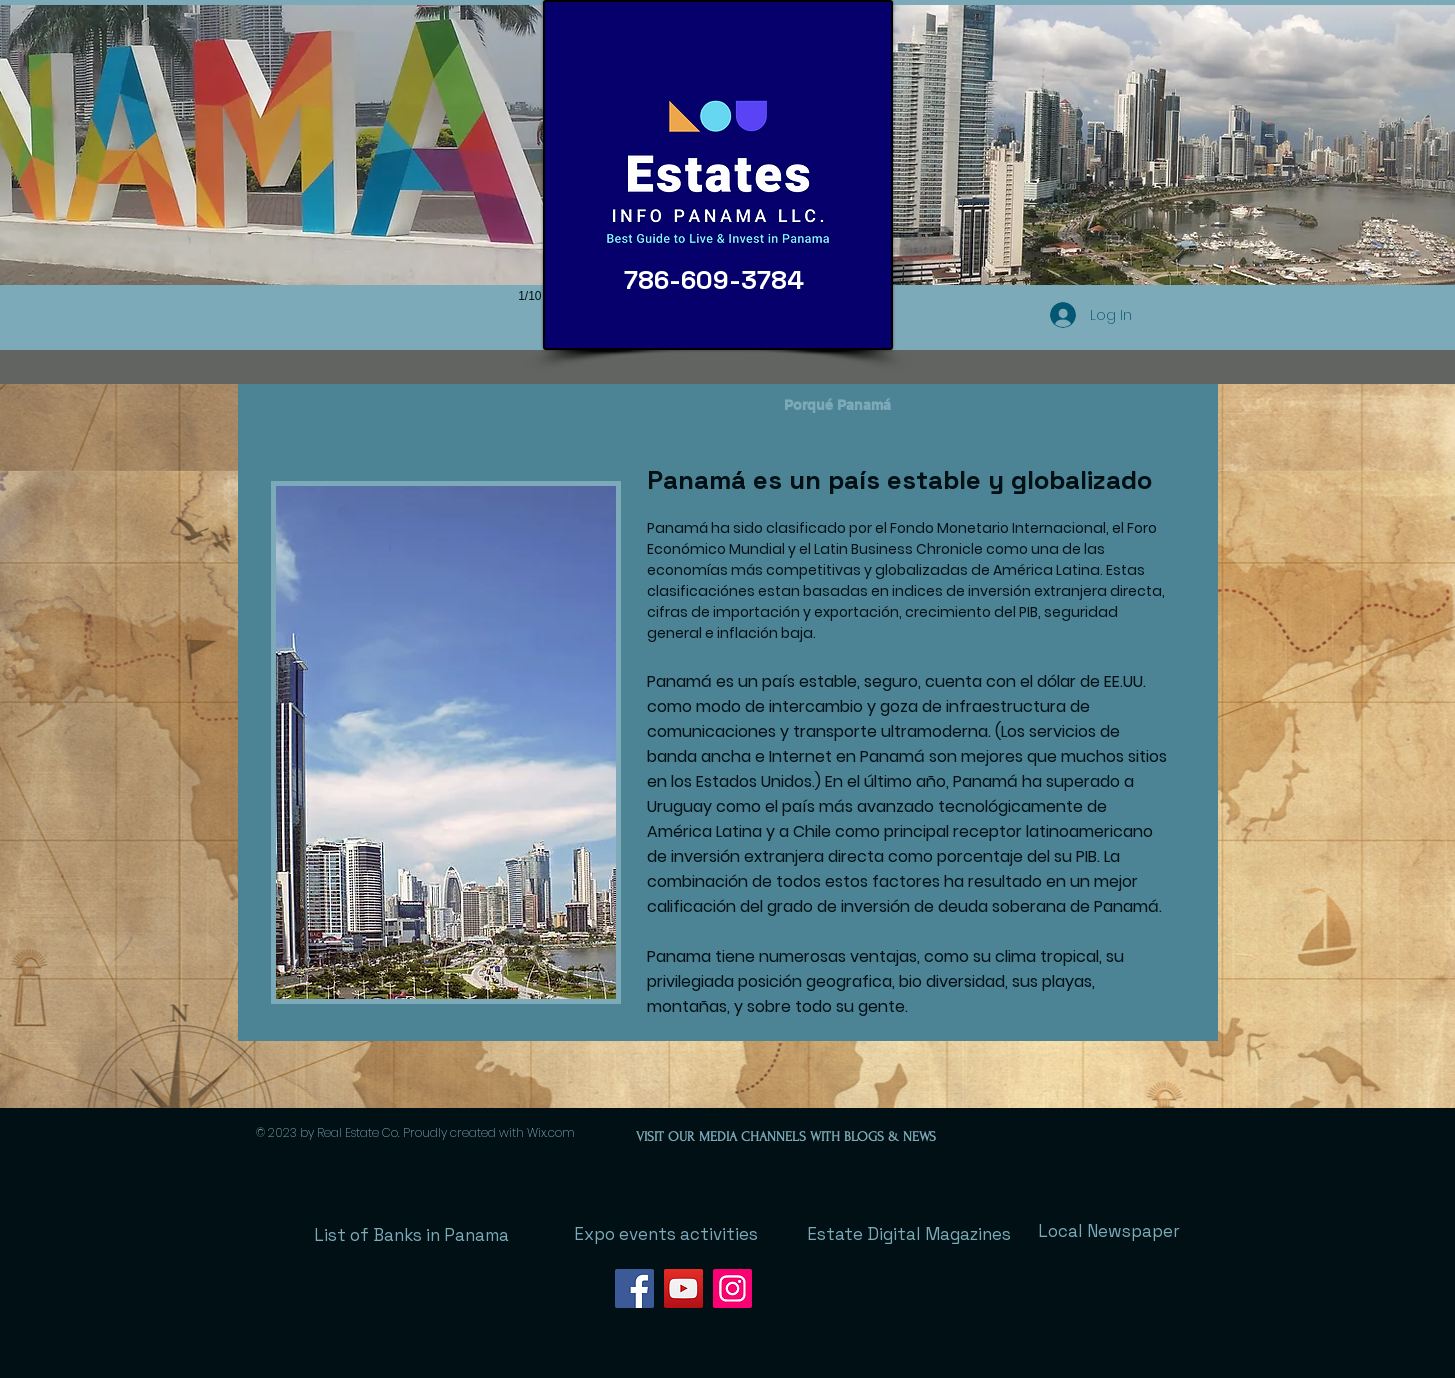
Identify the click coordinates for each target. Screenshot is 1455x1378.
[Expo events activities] (666, 1234)
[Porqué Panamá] (838, 405)
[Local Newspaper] (1109, 1231)
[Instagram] (732, 1288)
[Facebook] (634, 1288)
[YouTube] (683, 1288)
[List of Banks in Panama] (411, 1235)
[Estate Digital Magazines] (909, 1234)
